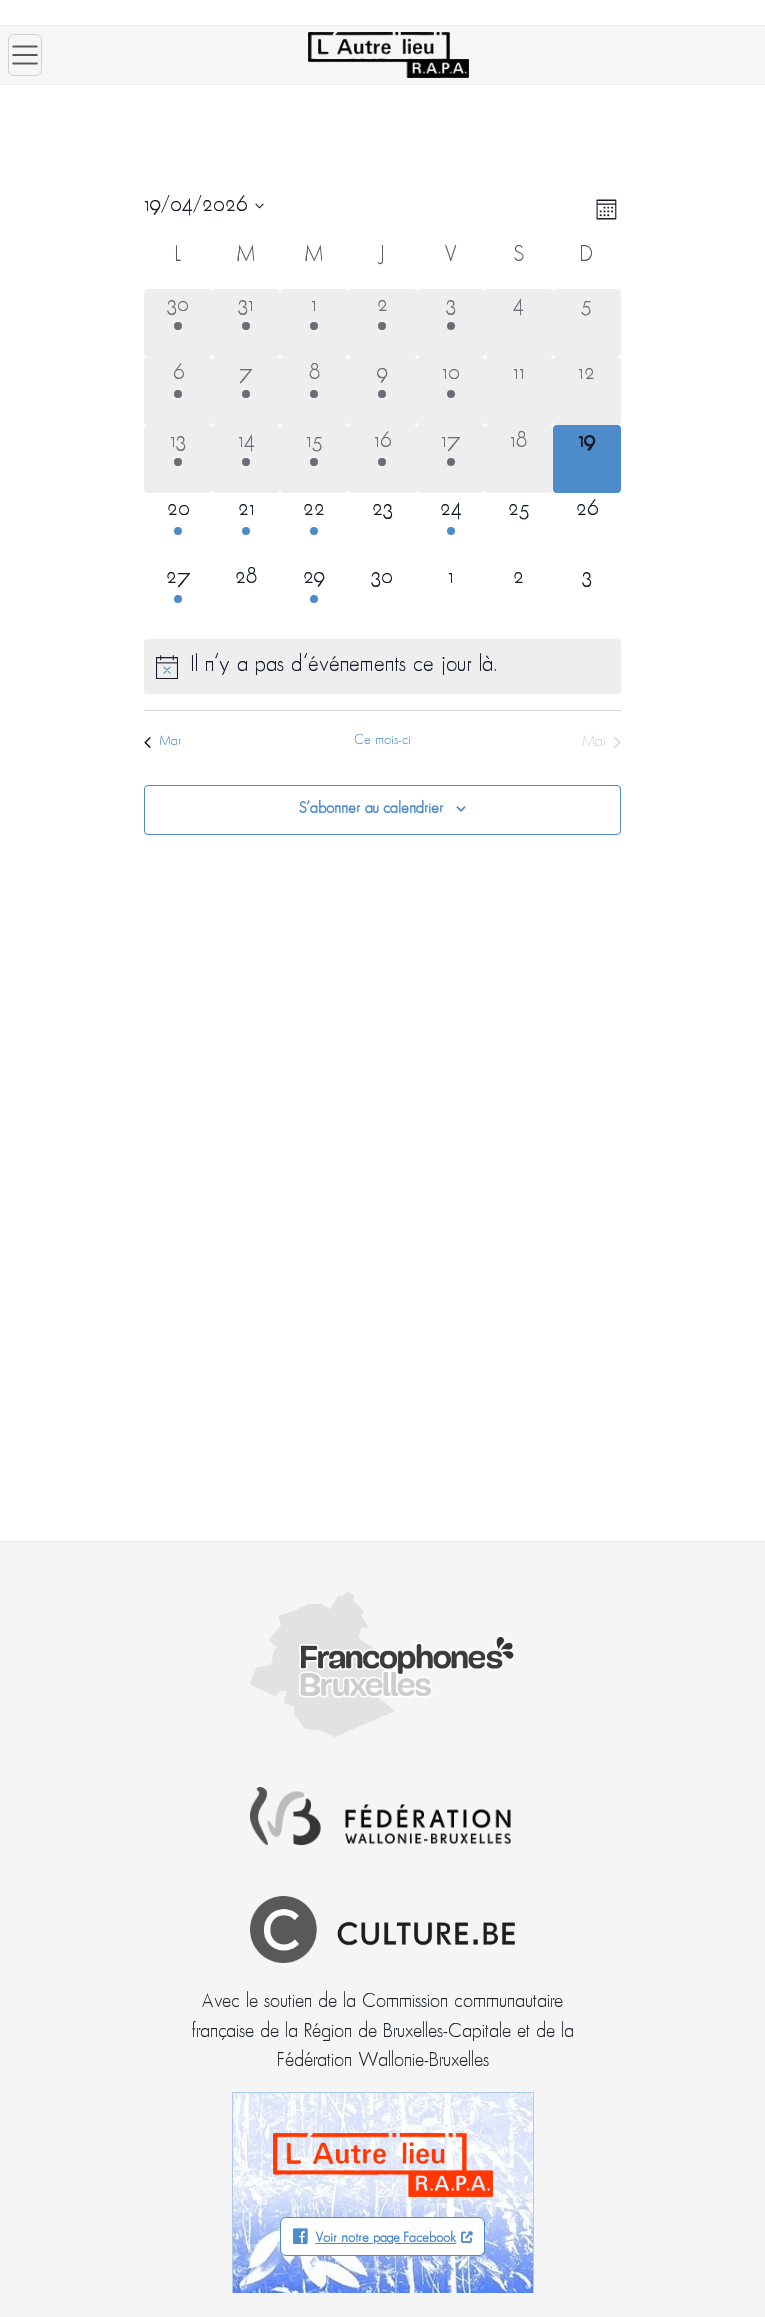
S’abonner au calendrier (371, 809)
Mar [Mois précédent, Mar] (163, 741)
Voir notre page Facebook (385, 2238)
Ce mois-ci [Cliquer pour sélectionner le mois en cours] (382, 740)
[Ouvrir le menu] (25, 55)
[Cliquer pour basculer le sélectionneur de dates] (204, 206)
